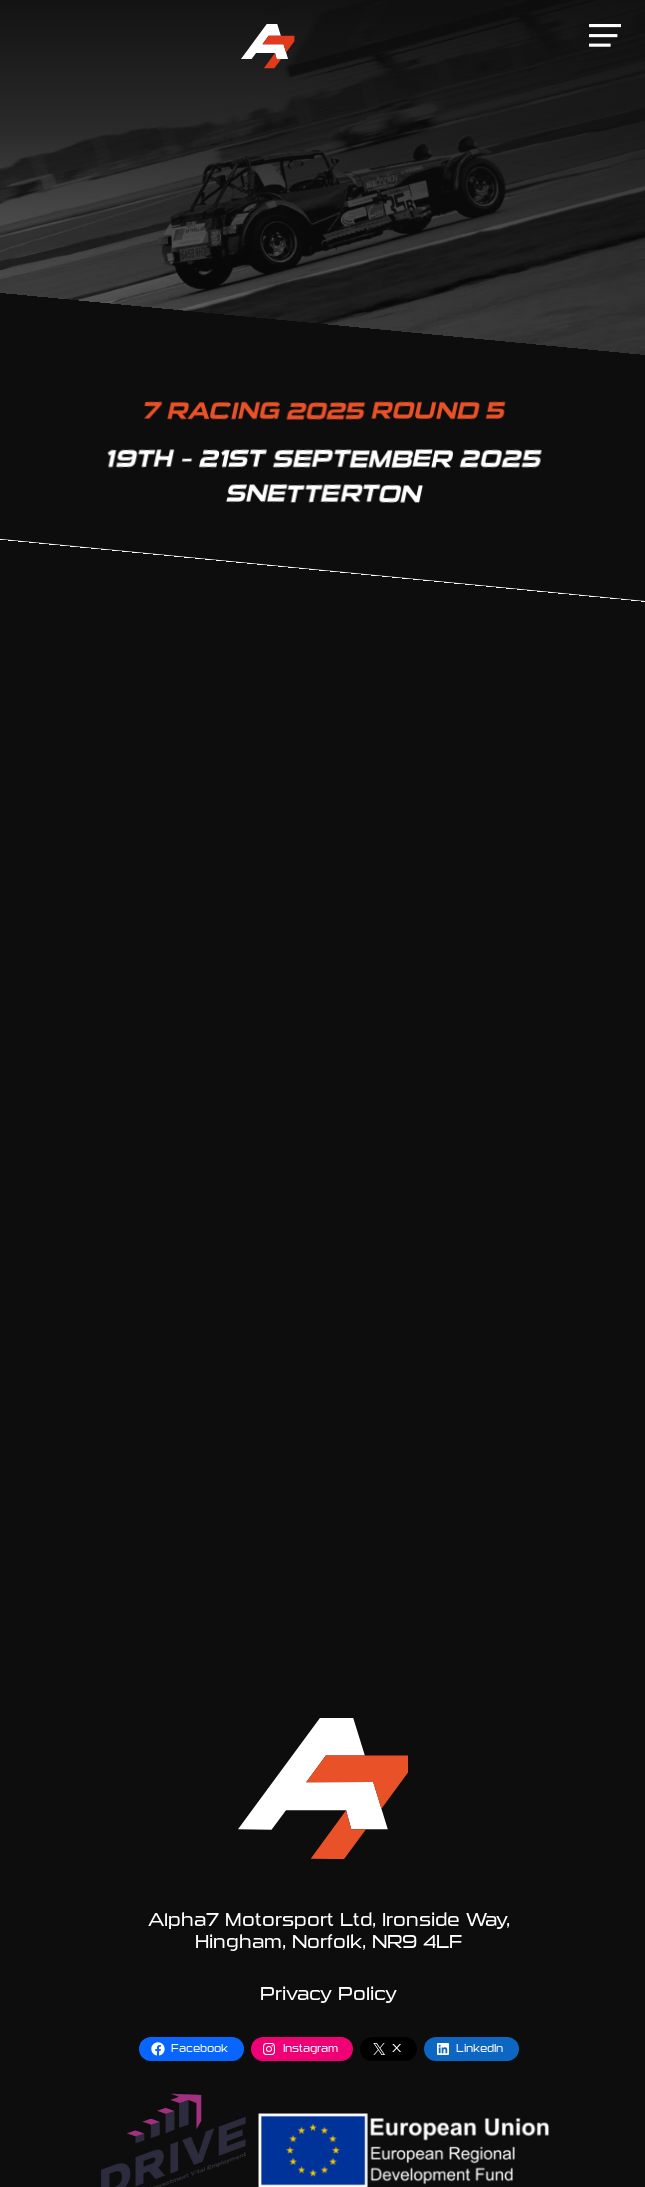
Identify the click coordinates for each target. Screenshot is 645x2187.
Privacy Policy (328, 1994)
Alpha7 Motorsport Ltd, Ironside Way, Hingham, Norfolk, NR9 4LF (329, 1931)
